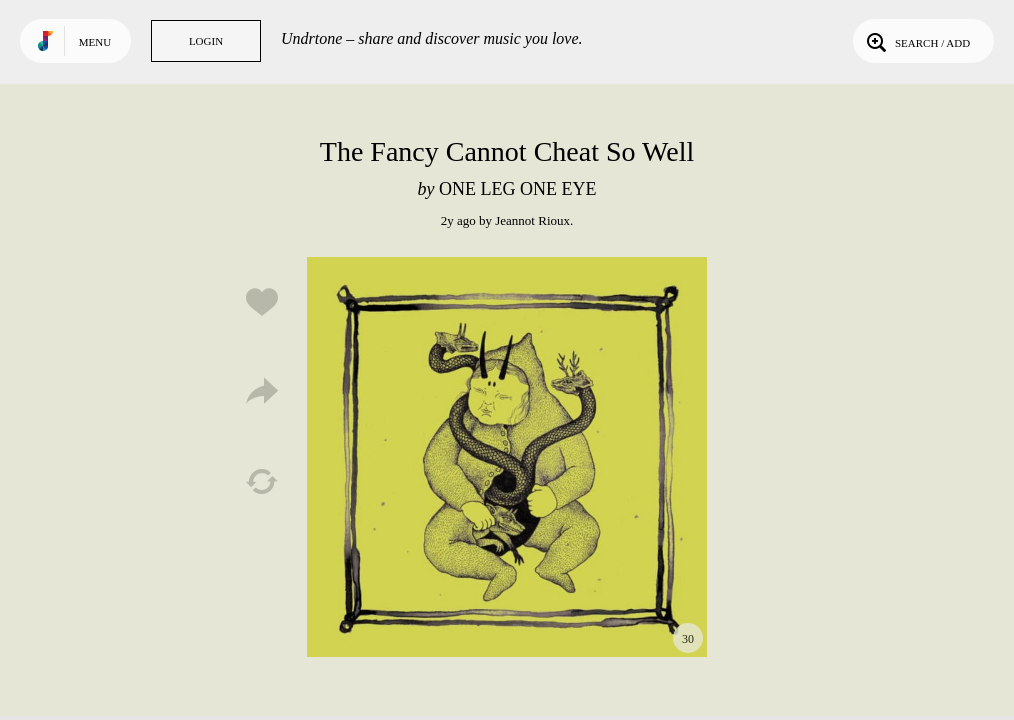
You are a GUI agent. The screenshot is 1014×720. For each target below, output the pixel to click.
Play (507, 457)
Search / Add (916, 41)
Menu (95, 42)
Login (206, 41)
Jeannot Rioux (532, 220)
